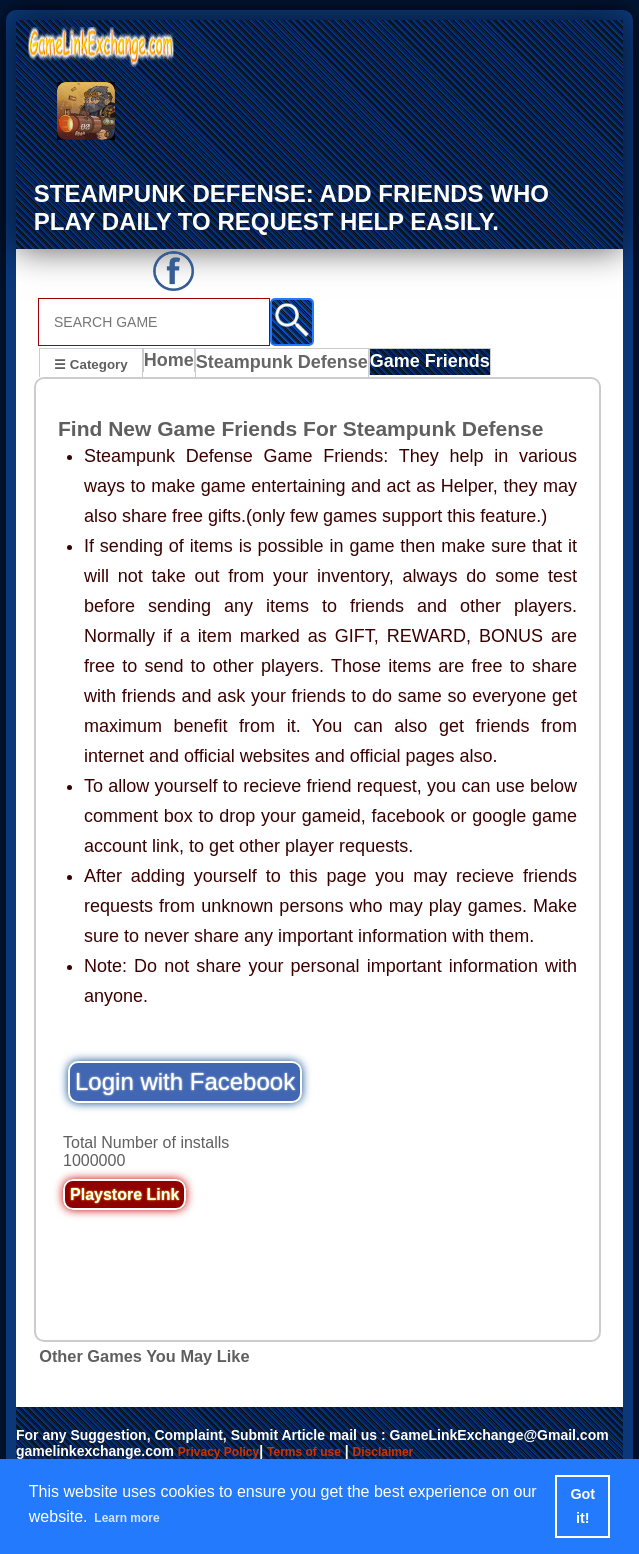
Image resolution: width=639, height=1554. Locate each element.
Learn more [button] (138, 1517)
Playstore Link (124, 1196)
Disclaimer (413, 1453)
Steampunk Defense (282, 365)
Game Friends (416, 365)
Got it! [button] (583, 1506)
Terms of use (324, 1453)
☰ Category (90, 362)
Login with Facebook (185, 1083)
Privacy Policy (225, 1453)
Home (173, 365)
